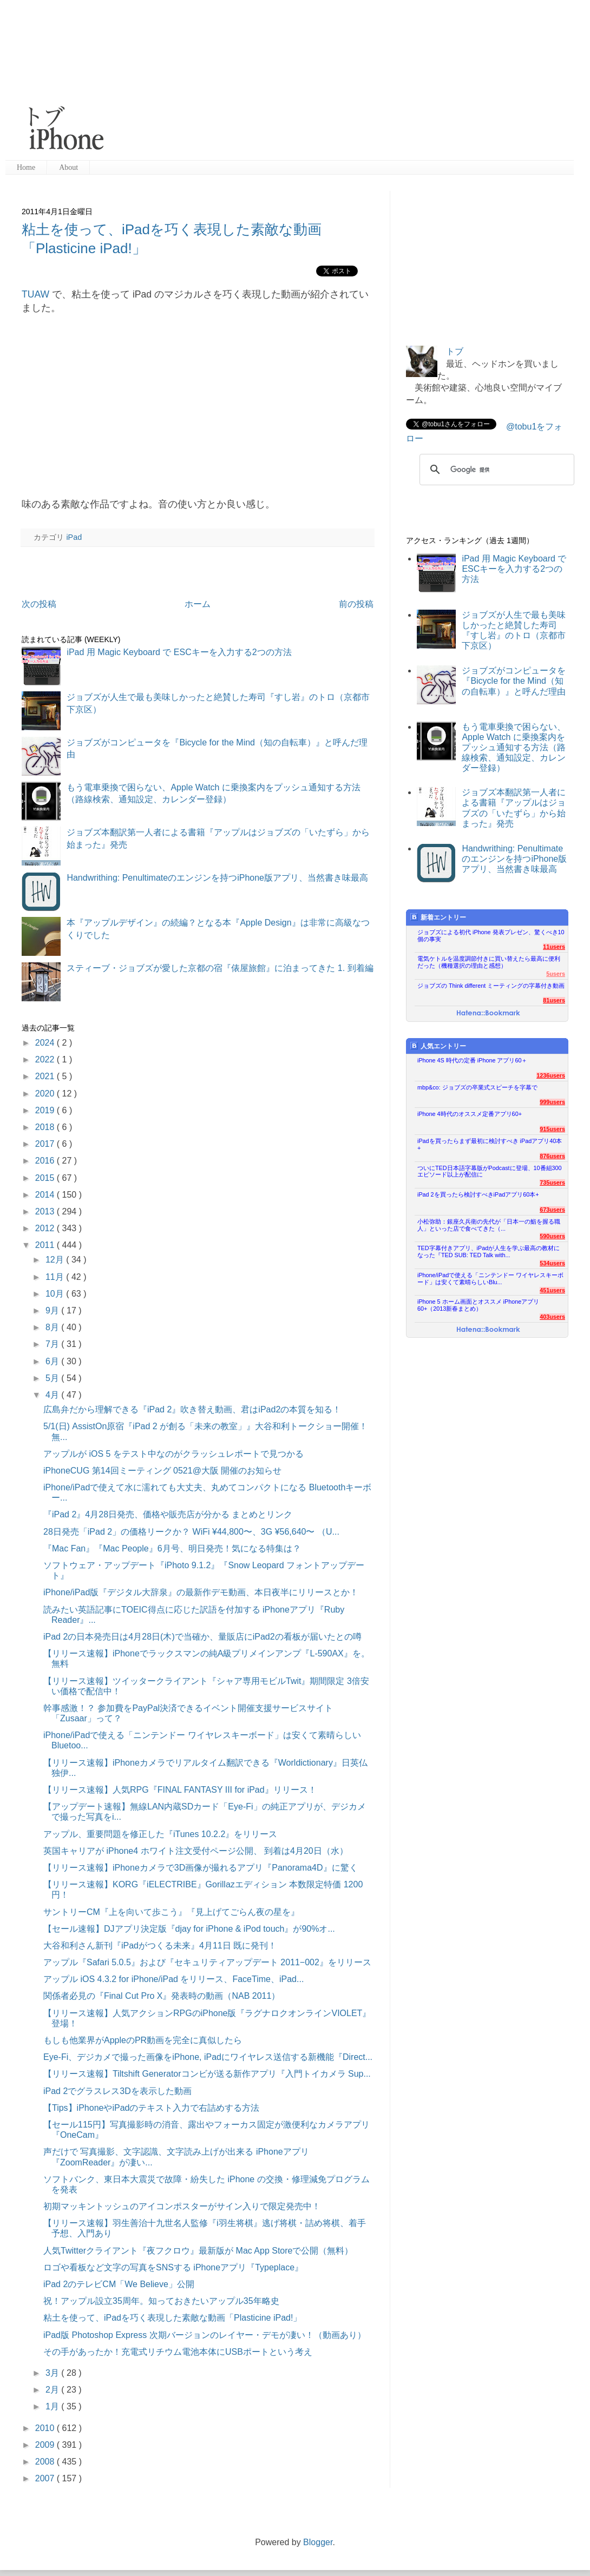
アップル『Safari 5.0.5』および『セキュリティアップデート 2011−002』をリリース (207, 1962)
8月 (53, 1327)
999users (552, 1102)
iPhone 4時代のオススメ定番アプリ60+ (469, 1114)
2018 (46, 1127)
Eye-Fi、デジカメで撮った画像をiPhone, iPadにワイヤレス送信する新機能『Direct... (207, 2057)
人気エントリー (438, 1046)
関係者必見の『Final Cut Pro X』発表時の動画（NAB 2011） (161, 1995)
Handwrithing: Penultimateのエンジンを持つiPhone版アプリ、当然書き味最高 (217, 877)
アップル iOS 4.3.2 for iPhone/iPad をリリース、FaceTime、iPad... (173, 1979)
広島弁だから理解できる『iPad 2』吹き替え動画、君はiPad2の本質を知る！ (192, 1409)
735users (552, 1182)
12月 (55, 1259)
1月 (53, 2406)
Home (26, 167)
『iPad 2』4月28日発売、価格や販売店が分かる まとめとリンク (168, 1514)
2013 (46, 1211)
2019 (46, 1110)
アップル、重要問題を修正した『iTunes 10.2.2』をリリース (160, 1834)
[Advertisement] (280, 81)
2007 (46, 2478)
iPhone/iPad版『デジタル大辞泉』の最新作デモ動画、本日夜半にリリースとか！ (200, 1592)
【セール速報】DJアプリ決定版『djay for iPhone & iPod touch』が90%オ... (189, 1928)
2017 (46, 1143)
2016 (46, 1160)
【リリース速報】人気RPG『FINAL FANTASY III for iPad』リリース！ (180, 1789)
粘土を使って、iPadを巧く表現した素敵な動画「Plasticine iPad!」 (172, 2317)
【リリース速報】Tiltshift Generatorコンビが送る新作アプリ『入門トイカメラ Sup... (207, 2073)
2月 (53, 2389)
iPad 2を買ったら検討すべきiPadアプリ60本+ (478, 1194)
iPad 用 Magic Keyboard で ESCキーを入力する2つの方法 (179, 652)
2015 (46, 1178)
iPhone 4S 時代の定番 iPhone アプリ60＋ (472, 1060)
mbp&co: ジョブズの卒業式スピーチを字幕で (477, 1087)
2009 (46, 2444)
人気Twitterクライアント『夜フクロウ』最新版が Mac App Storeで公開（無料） (198, 2250)
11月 (55, 1277)
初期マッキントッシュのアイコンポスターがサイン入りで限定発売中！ (181, 2206)
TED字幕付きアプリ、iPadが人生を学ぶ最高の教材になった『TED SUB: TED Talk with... (488, 1251)
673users (552, 1209)
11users (554, 946)
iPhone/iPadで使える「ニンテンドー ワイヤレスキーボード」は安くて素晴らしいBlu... (490, 1278)
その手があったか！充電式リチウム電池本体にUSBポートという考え (177, 2351)
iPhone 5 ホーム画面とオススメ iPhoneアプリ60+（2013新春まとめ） (478, 1305)
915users (552, 1129)
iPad (74, 537)
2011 (46, 1245)
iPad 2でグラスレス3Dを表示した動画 (117, 2091)
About (68, 167)
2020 (46, 1093)
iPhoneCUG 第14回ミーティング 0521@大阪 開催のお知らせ (162, 1470)
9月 (53, 1310)
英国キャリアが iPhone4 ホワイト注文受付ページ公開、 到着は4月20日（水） (195, 1850)
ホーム (198, 604)
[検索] (495, 469)
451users (552, 1290)
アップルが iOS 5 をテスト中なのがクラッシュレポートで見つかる (173, 1453)
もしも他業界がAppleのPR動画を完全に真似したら (142, 2040)
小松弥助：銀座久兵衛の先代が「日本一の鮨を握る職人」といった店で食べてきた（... (488, 1225)
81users (554, 1000)
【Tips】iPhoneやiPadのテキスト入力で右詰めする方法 (151, 2107)
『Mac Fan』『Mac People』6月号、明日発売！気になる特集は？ (172, 1548)
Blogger (317, 2542)
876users (552, 1156)
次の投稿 (39, 604)
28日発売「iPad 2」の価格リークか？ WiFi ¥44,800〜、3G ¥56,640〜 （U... (191, 1531)
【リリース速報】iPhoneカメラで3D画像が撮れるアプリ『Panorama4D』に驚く (200, 1867)
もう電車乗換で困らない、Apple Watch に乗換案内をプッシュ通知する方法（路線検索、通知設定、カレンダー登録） (514, 747)
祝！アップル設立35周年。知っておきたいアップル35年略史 (161, 2301)
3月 (53, 2372)
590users (552, 1236)
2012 (46, 1228)
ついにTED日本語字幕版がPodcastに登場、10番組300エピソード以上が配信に (489, 1171)
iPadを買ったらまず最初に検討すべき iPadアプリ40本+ (489, 1144)
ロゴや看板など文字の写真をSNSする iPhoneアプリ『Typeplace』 (173, 2267)
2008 (46, 2461)
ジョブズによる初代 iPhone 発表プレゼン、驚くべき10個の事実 (491, 935)
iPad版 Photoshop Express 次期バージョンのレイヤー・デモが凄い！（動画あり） (204, 2335)
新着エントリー (438, 917)
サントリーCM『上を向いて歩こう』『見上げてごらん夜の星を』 (171, 1912)
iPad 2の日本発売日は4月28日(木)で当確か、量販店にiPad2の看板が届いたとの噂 (202, 1636)
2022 (46, 1059)
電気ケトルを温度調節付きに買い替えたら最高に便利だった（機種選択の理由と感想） (488, 962)
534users (552, 1263)
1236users (550, 1075)
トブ (454, 351)
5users (555, 973)
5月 (53, 1378)
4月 (53, 1394)
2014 (46, 1194)
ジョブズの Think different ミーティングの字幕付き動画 (491, 985)
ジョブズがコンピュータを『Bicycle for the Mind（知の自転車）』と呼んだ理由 (514, 681)
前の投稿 (356, 604)
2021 (46, 1076)
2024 (46, 1042)
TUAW (35, 294)
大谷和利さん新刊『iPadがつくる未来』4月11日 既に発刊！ (160, 1945)
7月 (53, 1344)
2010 (46, 2428)
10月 (55, 1293)
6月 (53, 1361)
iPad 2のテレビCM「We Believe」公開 (118, 2284)
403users (552, 1316)
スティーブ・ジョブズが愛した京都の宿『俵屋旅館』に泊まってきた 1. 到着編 (220, 968)
